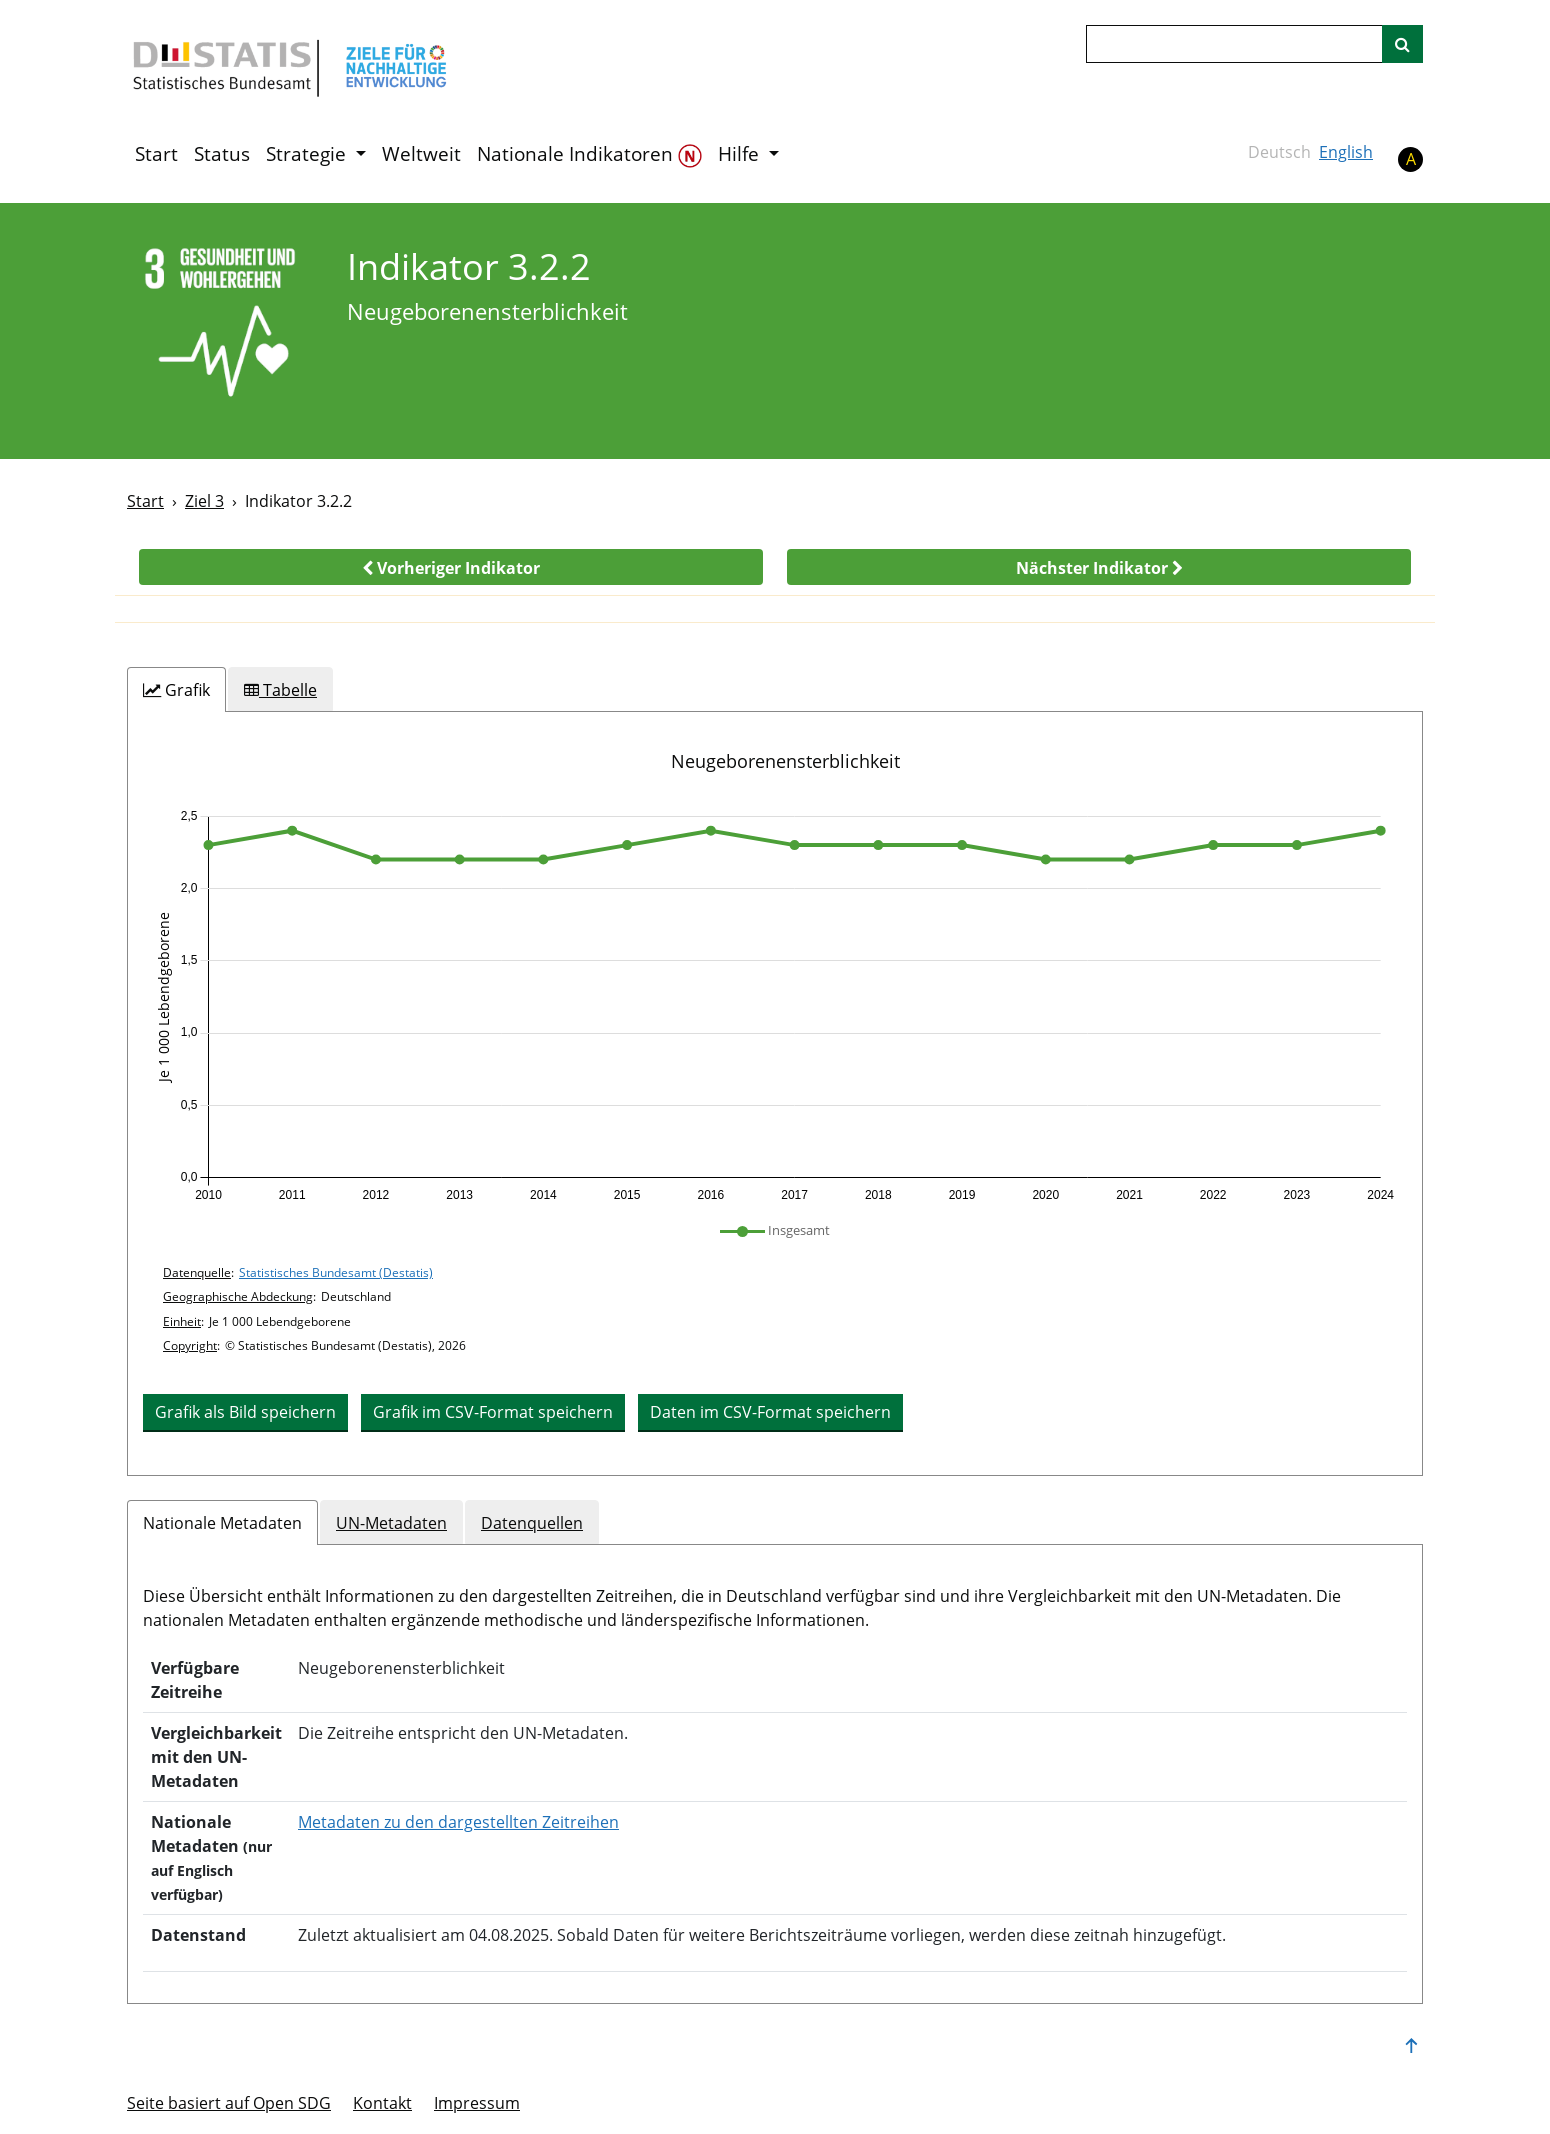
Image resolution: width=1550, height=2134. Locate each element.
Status (222, 154)
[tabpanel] (775, 1093)
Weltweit (421, 154)
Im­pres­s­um (477, 2103)
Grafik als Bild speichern (245, 1412)
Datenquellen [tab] (532, 1523)
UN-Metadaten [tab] (391, 1523)
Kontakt (382, 2103)
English (1346, 152)
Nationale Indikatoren (589, 154)
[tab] (176, 690)
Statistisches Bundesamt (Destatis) (336, 1272)
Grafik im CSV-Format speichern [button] (493, 1412)
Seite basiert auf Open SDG (229, 2103)
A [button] (1411, 159)
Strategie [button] (308, 154)
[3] (223, 329)
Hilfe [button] (741, 154)
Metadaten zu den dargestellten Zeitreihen (458, 1822)
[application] (775, 1006)
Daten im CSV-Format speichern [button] (770, 1412)
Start (156, 154)
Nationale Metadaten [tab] (222, 1523)
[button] (451, 567)
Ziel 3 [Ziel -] (204, 501)
